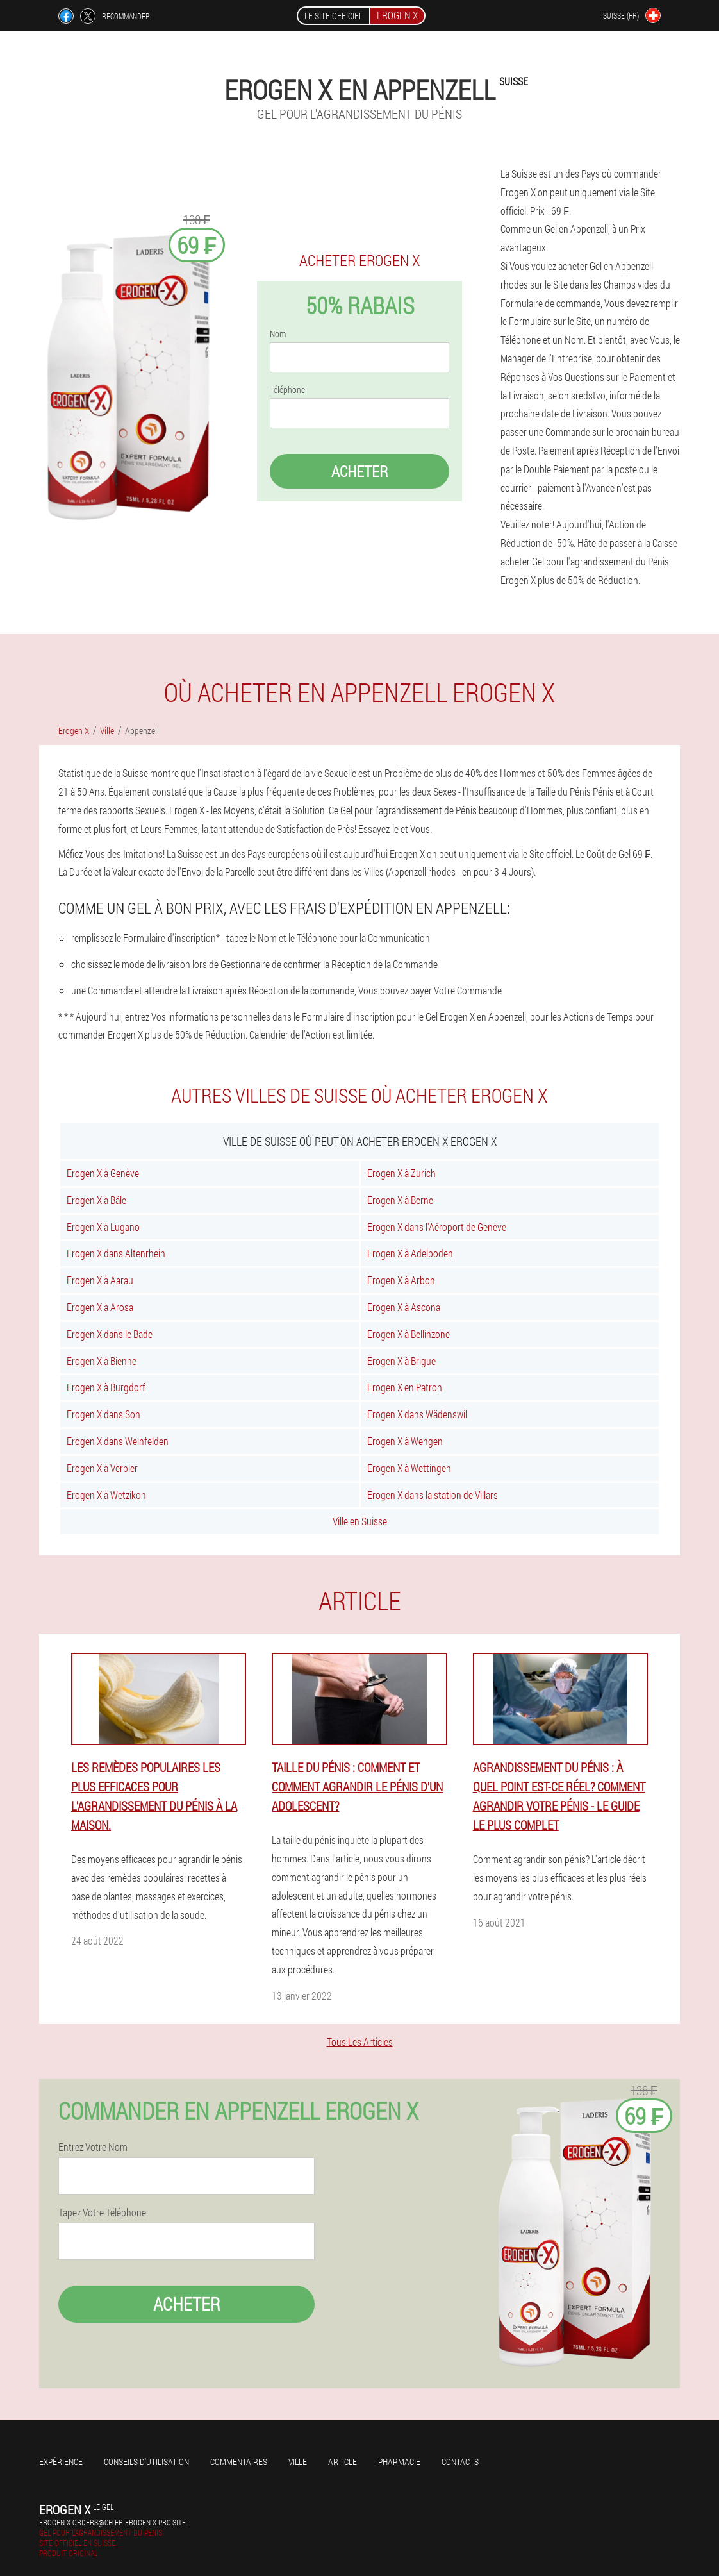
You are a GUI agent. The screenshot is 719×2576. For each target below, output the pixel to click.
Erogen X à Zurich (401, 1173)
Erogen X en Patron (404, 1387)
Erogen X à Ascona (403, 1307)
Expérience (61, 2461)
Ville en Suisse (360, 1521)
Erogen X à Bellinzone (408, 1334)
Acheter (359, 471)
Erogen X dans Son (103, 1414)
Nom (278, 334)
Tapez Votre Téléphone (102, 2212)
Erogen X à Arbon (401, 1280)
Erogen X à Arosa (100, 1307)
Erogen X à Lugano (103, 1227)
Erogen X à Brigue (401, 1360)
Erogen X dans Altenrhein (116, 1253)
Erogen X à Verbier (102, 1468)
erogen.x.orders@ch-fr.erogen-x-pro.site (112, 2522)
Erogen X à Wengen (405, 1441)
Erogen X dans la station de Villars (432, 1494)
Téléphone (287, 389)
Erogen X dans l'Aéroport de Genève (436, 1227)
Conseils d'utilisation (146, 2461)
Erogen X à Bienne (101, 1360)
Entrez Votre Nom (93, 2147)
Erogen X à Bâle (96, 1200)
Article (342, 2461)
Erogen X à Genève (103, 1173)
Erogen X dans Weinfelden (118, 1441)
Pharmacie (399, 2461)
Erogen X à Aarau (100, 1280)
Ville (297, 2461)
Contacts (460, 2461)
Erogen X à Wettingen (409, 1468)
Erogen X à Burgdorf (106, 1387)
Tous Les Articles (360, 2041)
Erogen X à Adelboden (410, 1253)
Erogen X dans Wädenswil (417, 1414)
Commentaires (238, 2461)
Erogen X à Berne (400, 1200)
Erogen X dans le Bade (110, 1334)
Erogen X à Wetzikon (106, 1494)
